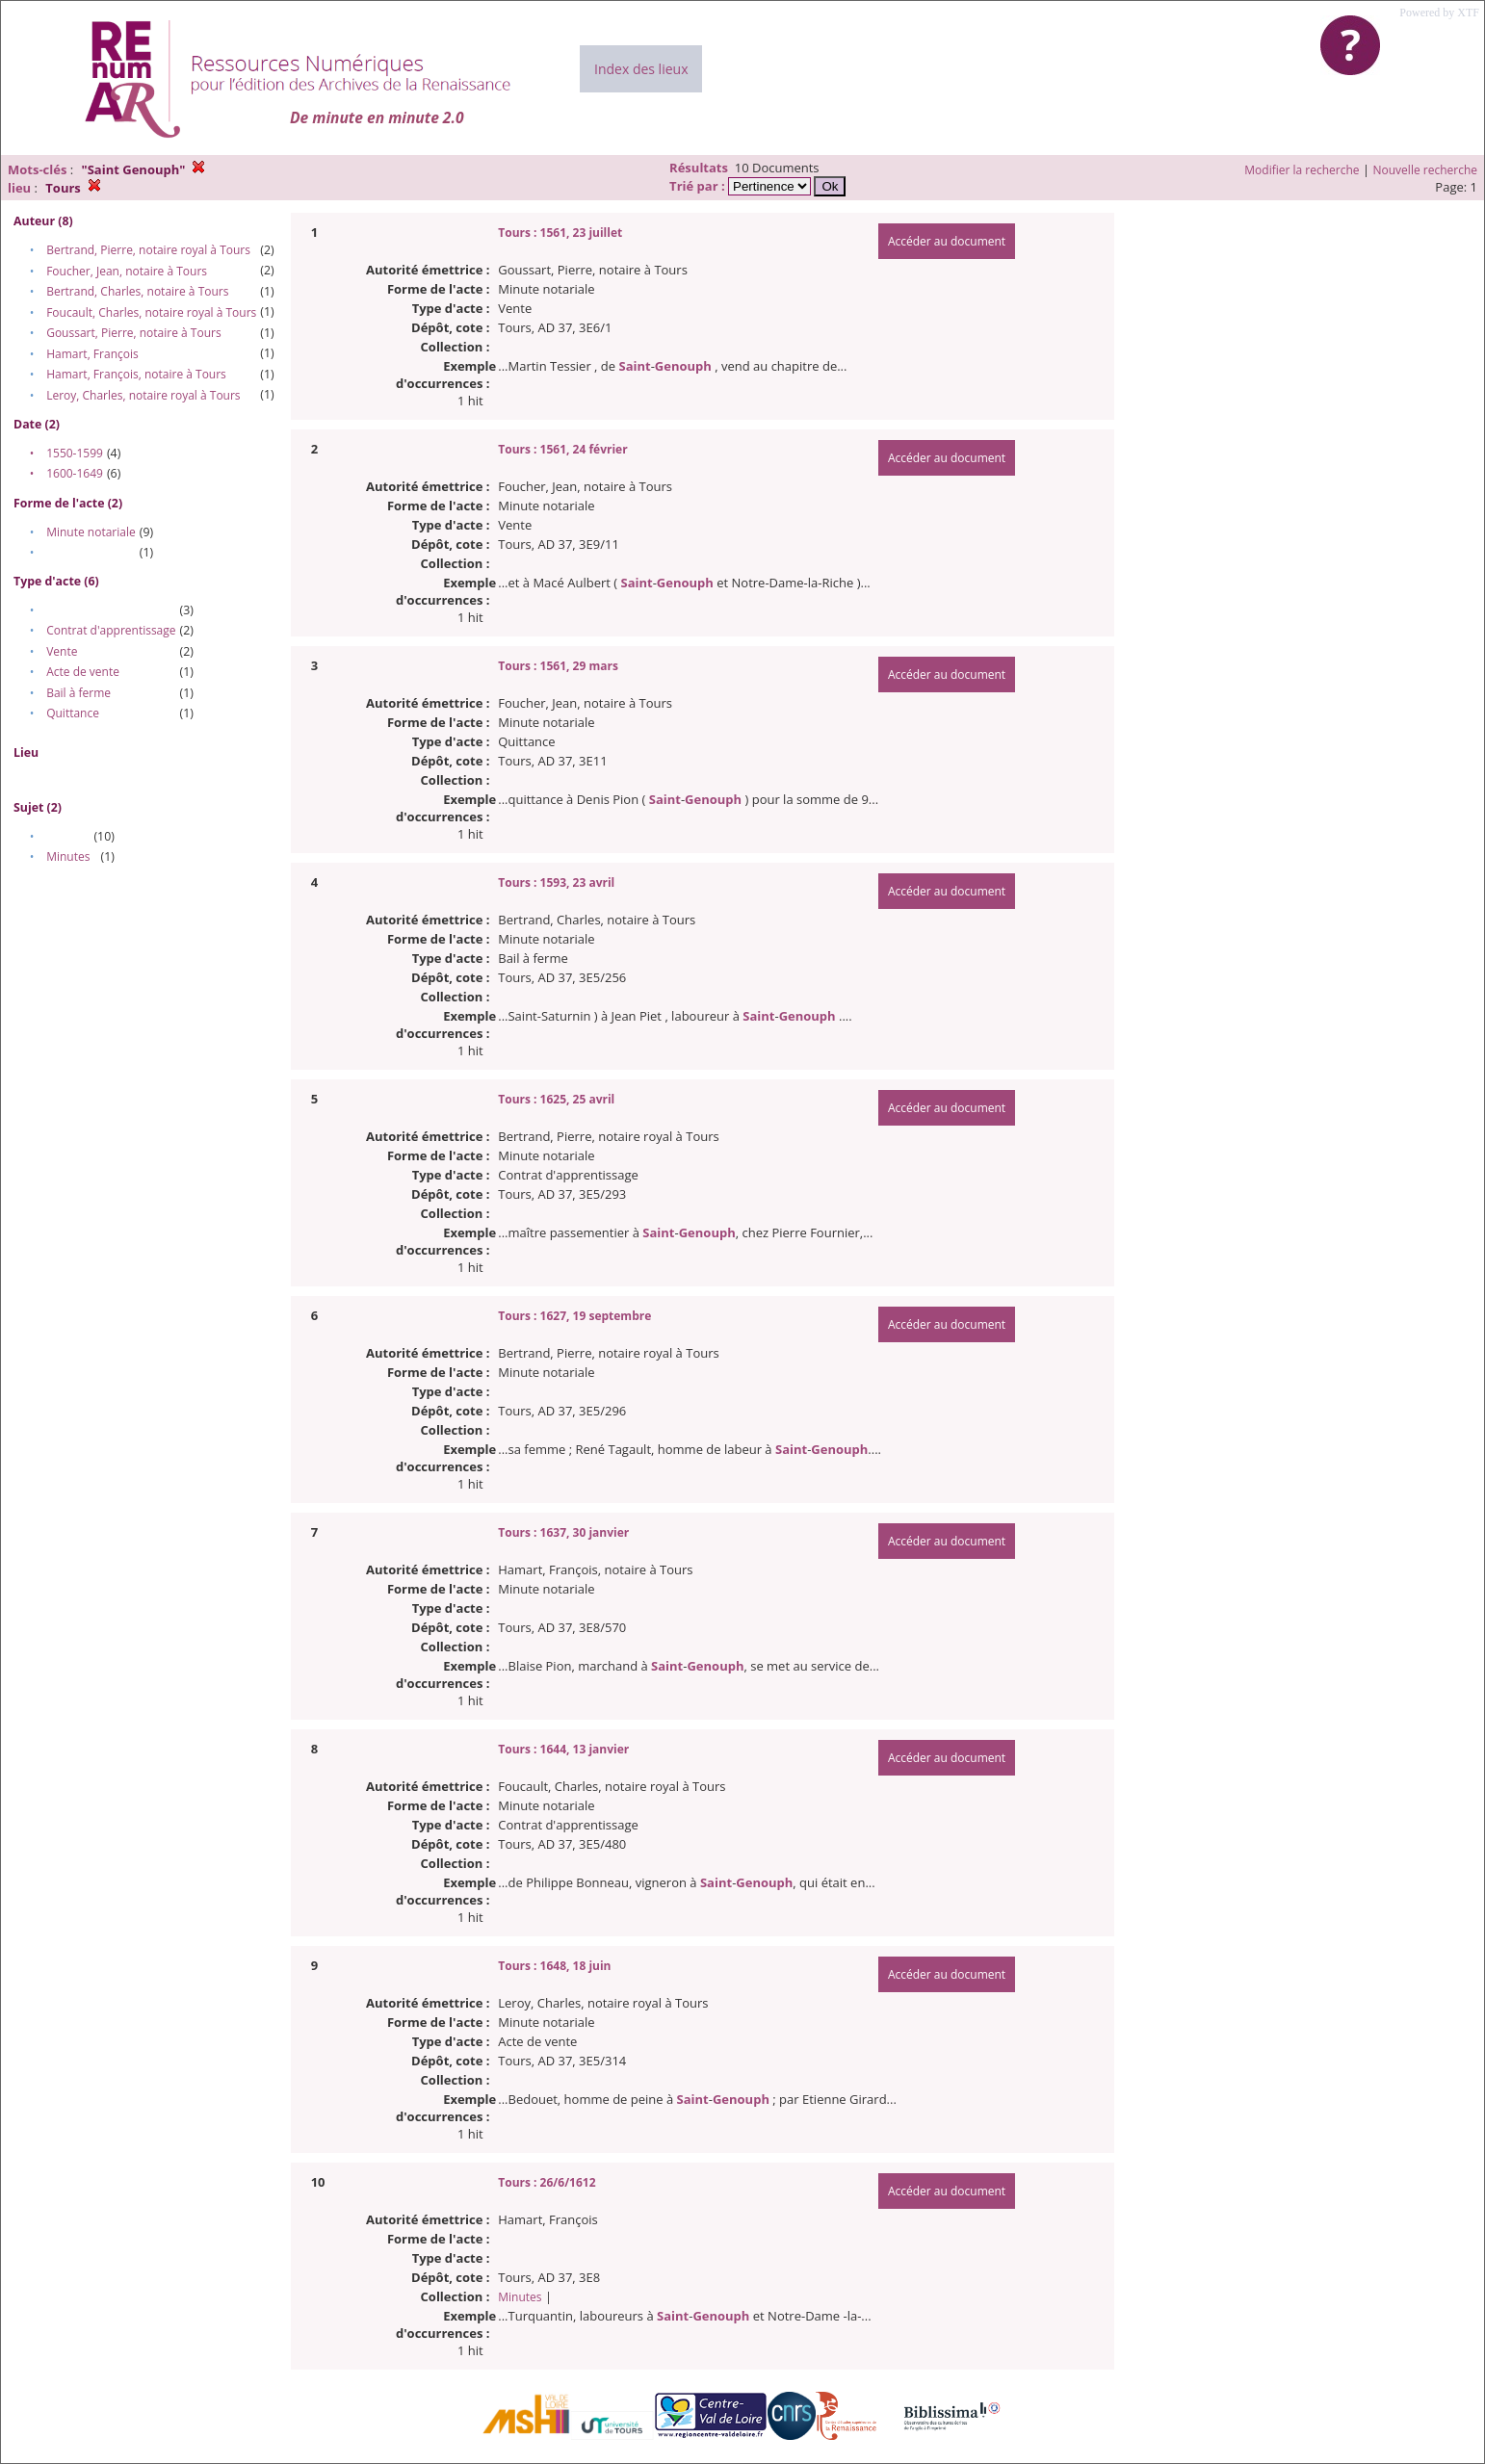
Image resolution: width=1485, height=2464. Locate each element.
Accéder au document (946, 241)
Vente (61, 651)
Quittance (72, 713)
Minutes (68, 856)
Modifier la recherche (1301, 170)
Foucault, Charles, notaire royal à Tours (151, 312)
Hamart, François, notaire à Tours (136, 374)
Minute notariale (91, 532)
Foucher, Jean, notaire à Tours (126, 271)
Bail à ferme (78, 693)
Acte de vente (82, 671)
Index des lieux (641, 69)
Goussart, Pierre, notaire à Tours (133, 332)
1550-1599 (74, 453)
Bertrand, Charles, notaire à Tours (137, 291)
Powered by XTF (1439, 12)
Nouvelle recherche (1425, 170)
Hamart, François (92, 354)
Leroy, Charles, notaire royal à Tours (143, 395)
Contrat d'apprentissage (110, 630)
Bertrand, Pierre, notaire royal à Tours (148, 250)
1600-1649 (74, 473)
